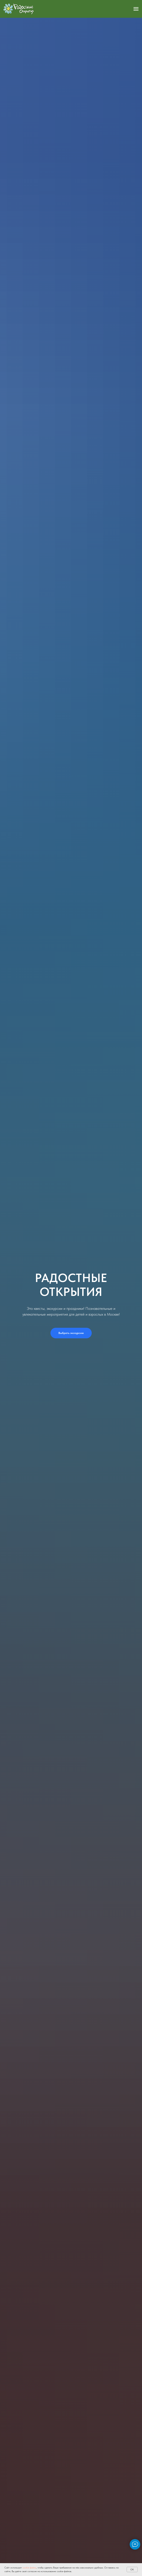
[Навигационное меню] (136, 9)
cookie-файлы (29, 2567)
